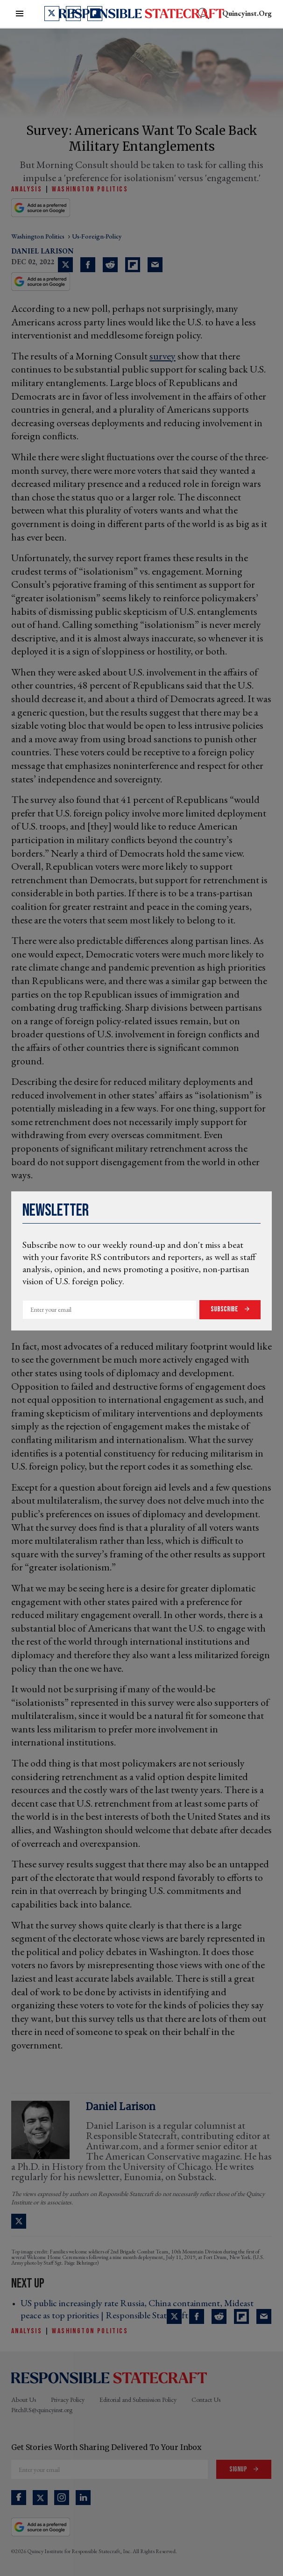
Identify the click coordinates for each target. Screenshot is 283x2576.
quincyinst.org (247, 13)
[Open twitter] (51, 13)
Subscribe (225, 1309)
